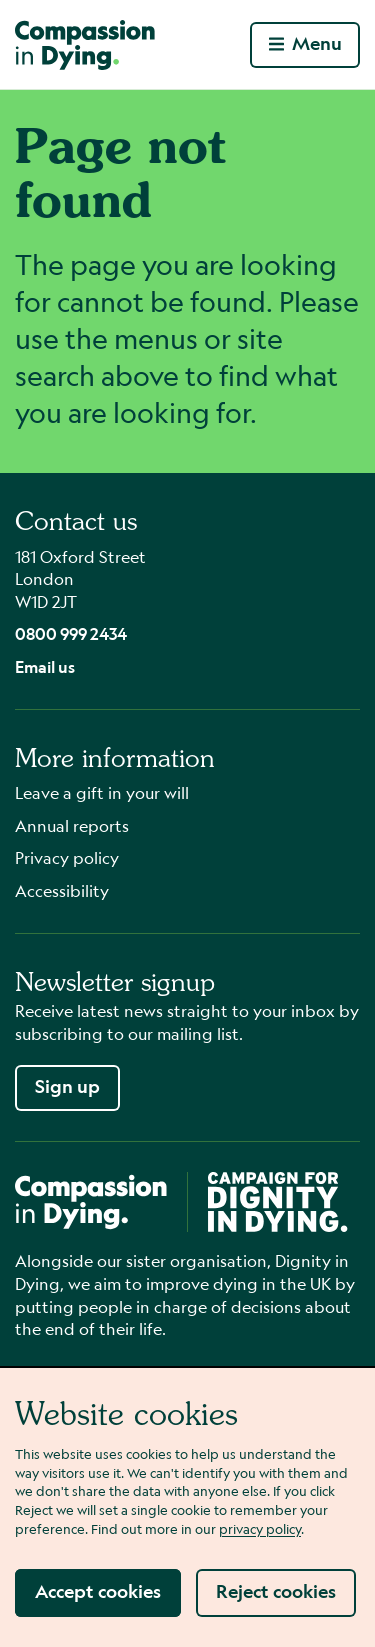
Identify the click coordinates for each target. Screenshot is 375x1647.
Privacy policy (67, 857)
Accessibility (62, 890)
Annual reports (72, 825)
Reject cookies (276, 1591)
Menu (305, 43)
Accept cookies (98, 1591)
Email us (45, 666)
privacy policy (260, 1528)
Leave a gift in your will (102, 792)
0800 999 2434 (71, 633)
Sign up (67, 1086)
